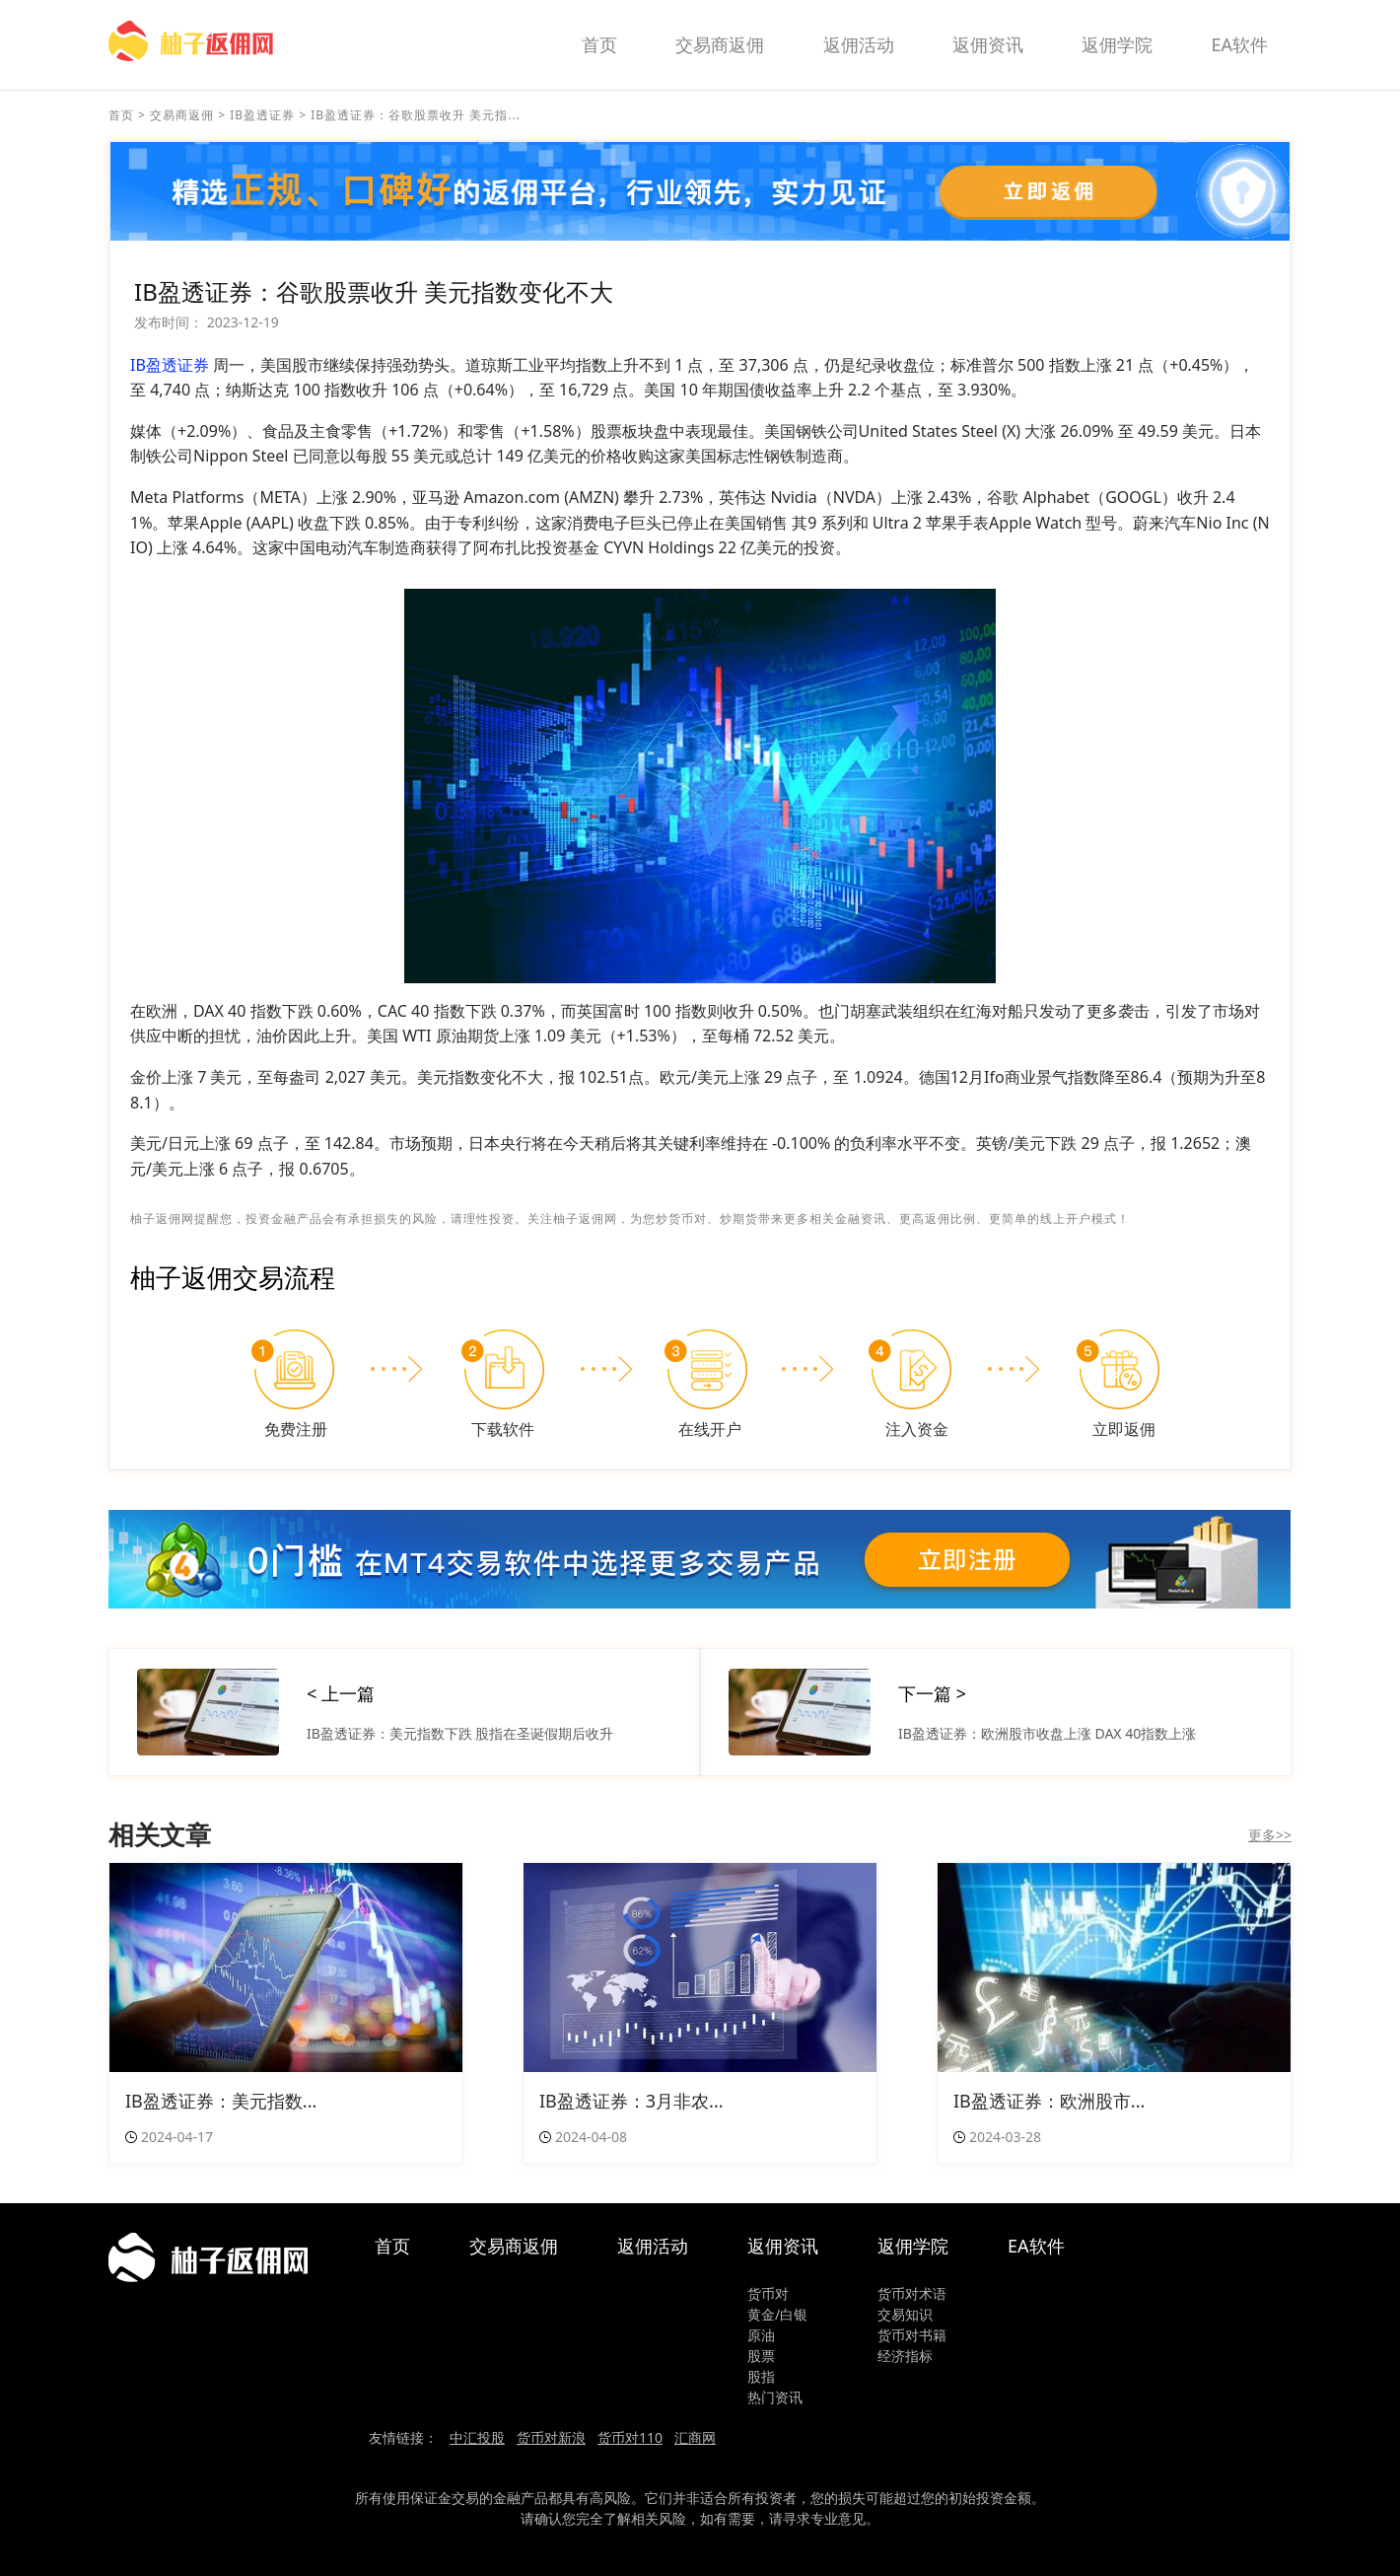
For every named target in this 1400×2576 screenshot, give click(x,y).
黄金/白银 (777, 2314)
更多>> (1270, 1834)
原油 (761, 2335)
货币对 (768, 2293)
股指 (761, 2376)
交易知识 (905, 2314)
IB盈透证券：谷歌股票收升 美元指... (416, 115)
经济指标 (905, 2355)
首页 (599, 44)
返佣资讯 (987, 44)
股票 (761, 2355)
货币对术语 (911, 2293)
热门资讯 (775, 2397)
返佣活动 (858, 44)
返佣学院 (1117, 44)
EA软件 (1239, 44)
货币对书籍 (911, 2335)
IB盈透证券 (262, 115)
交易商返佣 (719, 44)
